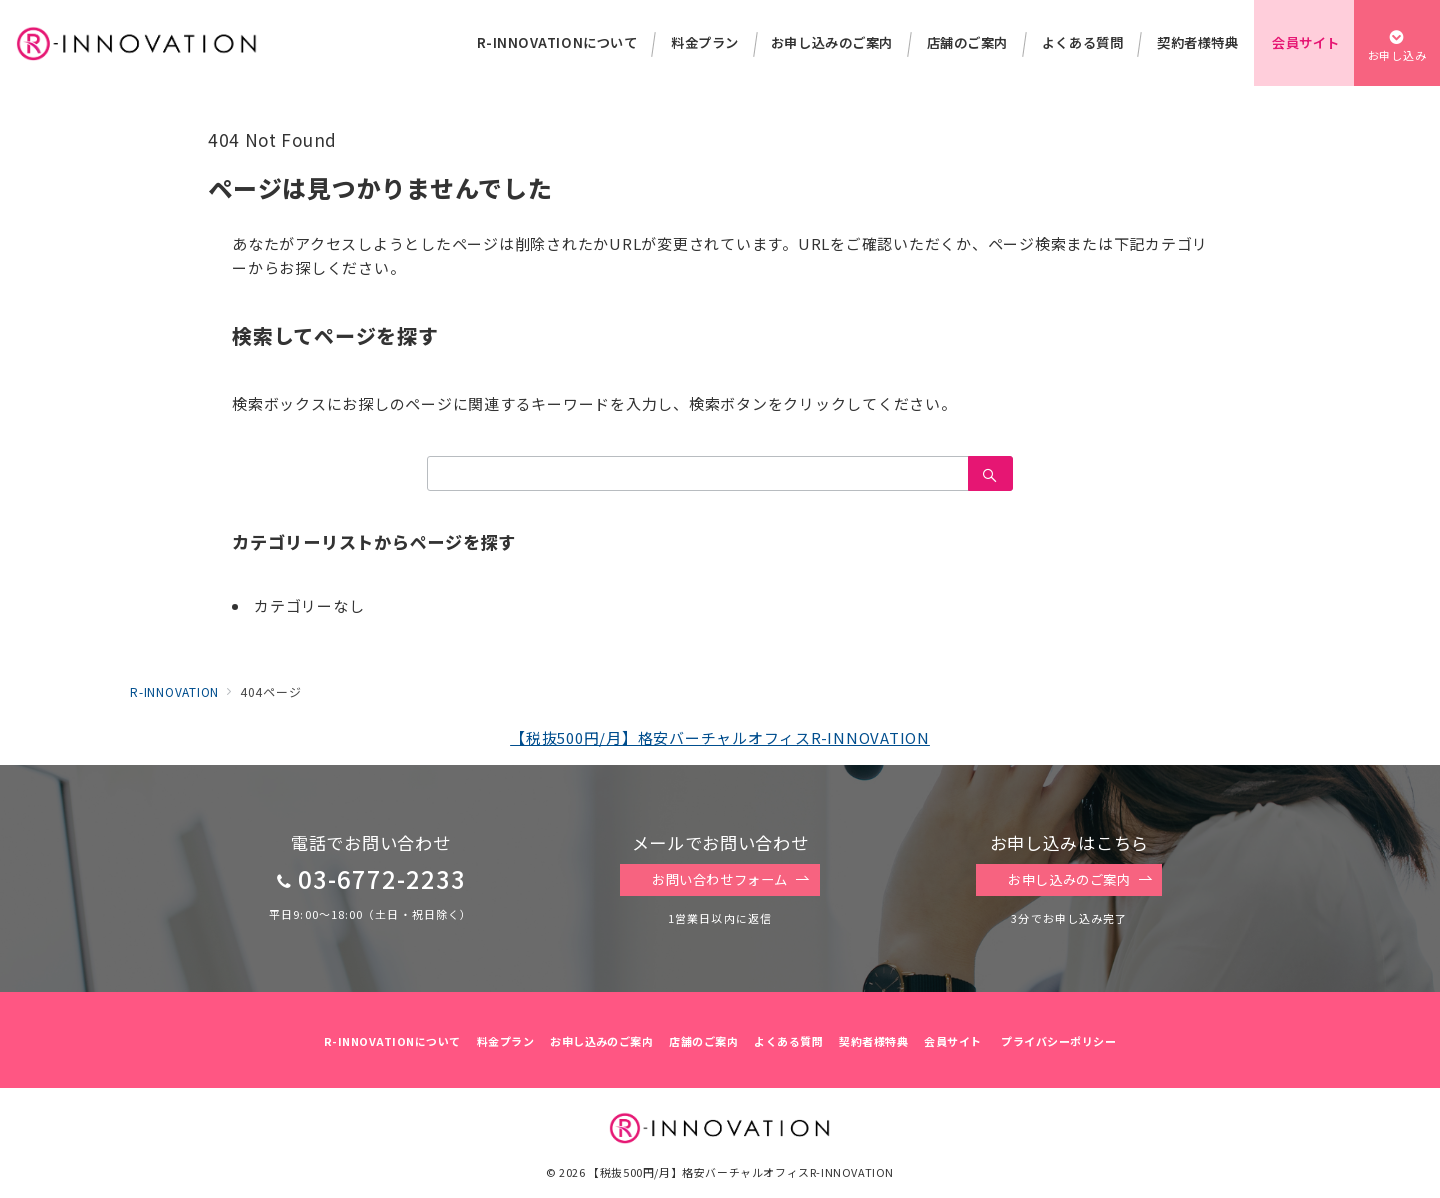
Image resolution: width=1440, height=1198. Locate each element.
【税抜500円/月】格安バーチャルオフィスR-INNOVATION (720, 737)
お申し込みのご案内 (1080, 880)
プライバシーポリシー (1058, 1041)
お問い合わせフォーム (731, 880)
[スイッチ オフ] (1397, 43)
